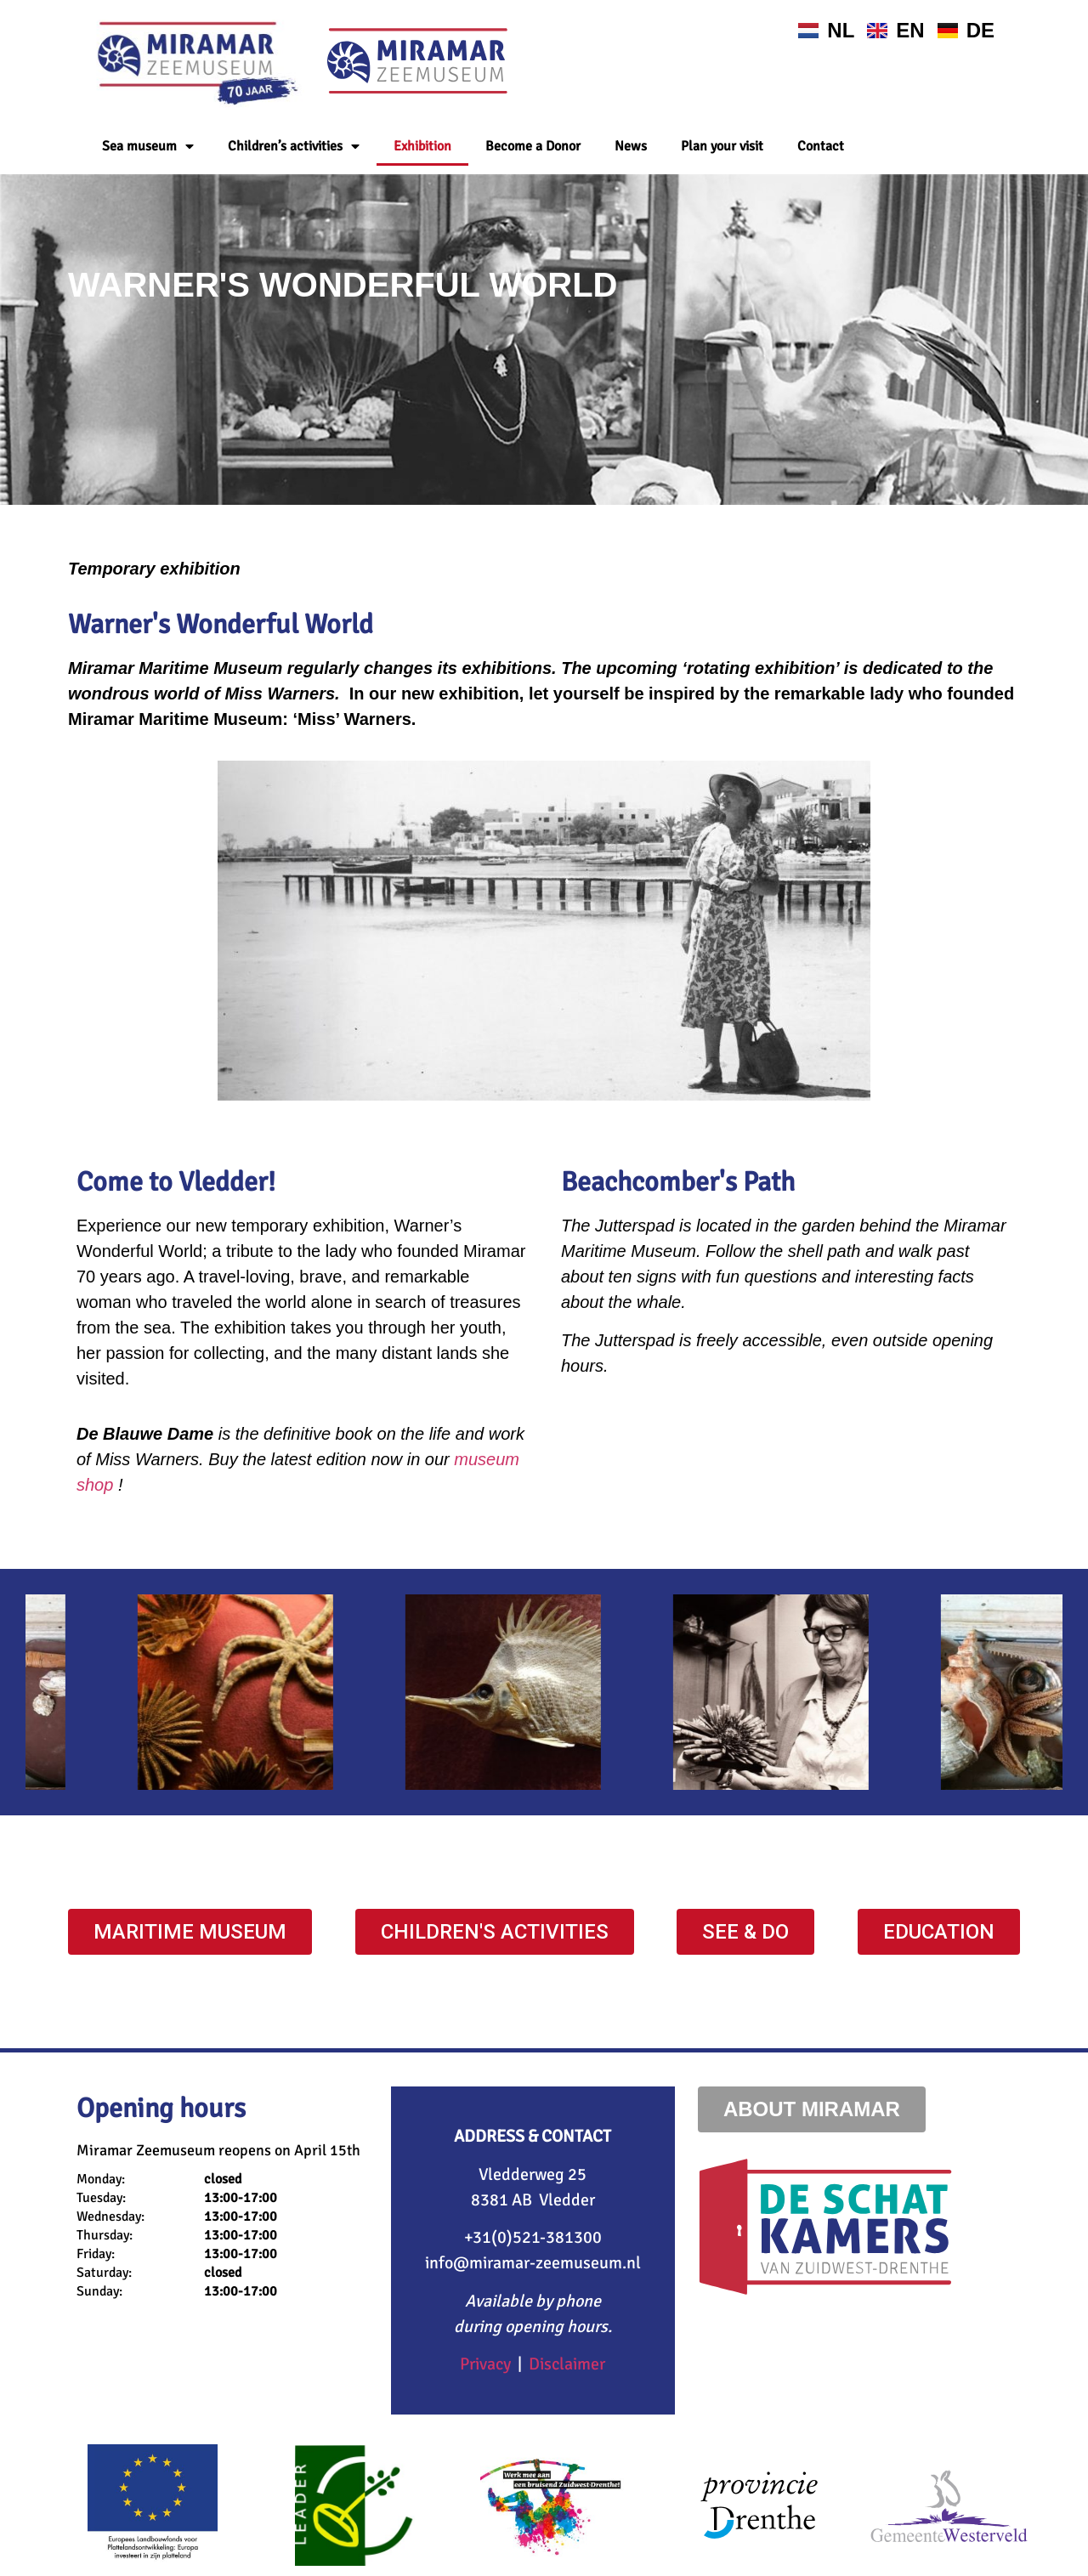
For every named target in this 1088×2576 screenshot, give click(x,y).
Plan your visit (722, 146)
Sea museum (148, 146)
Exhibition (422, 146)
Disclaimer (567, 2364)
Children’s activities (294, 146)
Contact (820, 146)
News (631, 146)
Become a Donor (533, 146)
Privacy (485, 2364)
